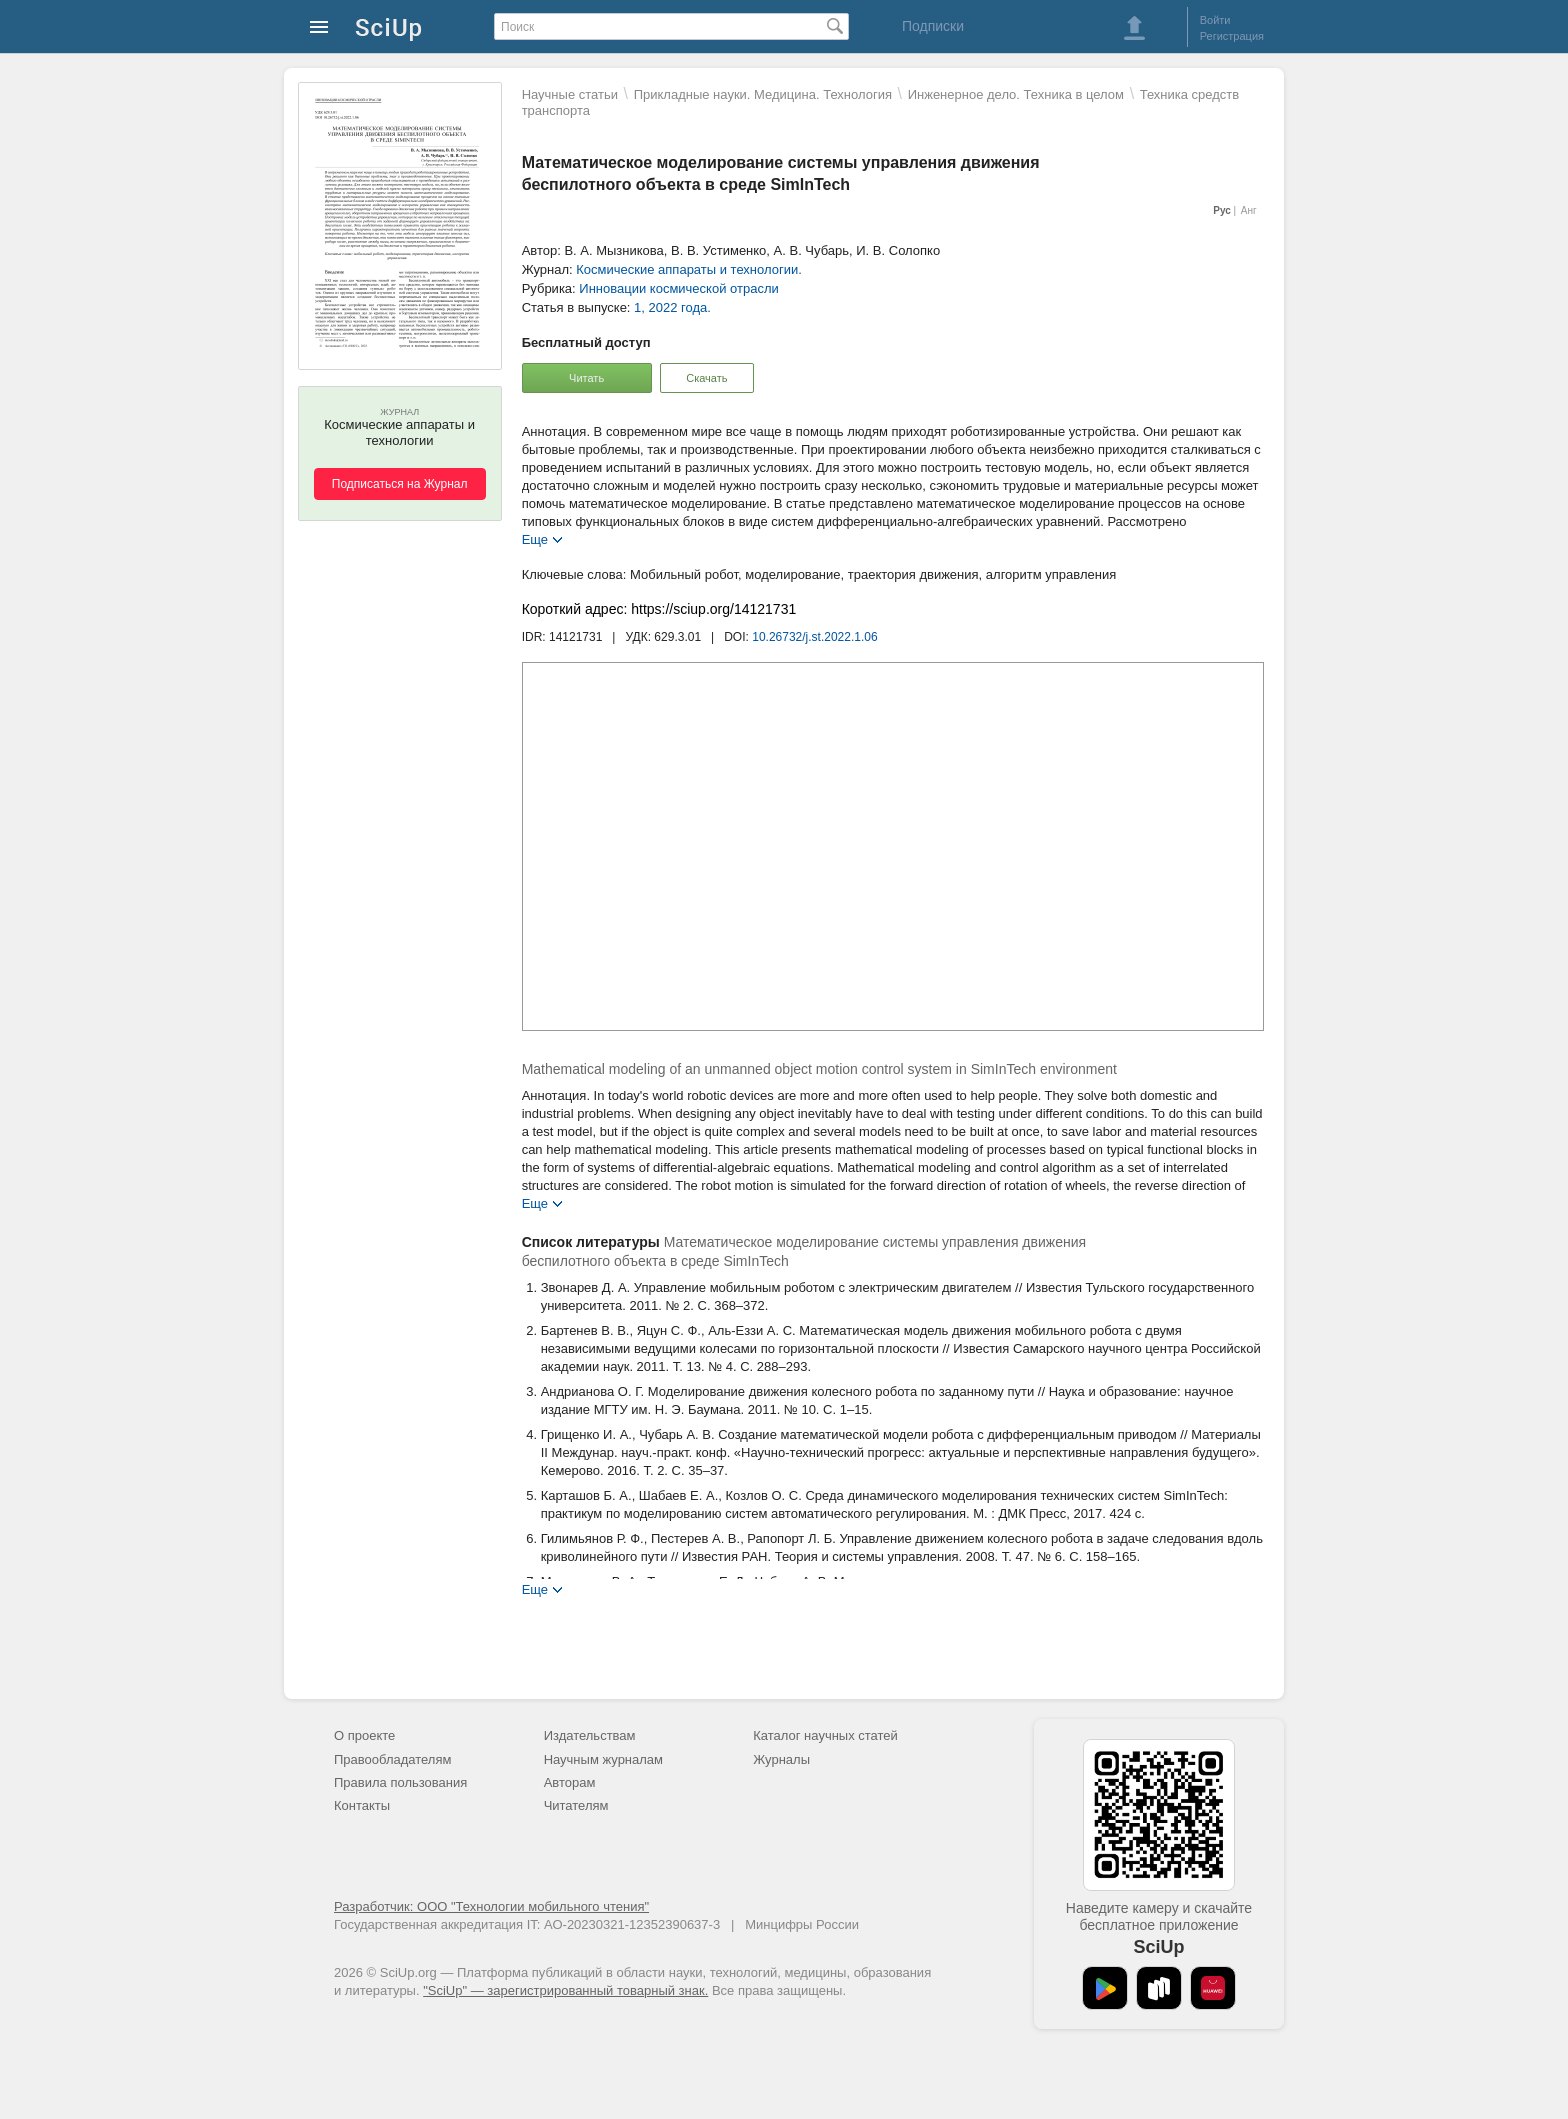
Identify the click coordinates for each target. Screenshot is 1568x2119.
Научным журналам (603, 1759)
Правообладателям (392, 1759)
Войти (1215, 20)
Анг (1249, 210)
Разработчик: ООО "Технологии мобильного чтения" (491, 1906)
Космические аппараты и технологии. (689, 269)
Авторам (570, 1782)
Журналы (781, 1759)
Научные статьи (570, 94)
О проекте (364, 1735)
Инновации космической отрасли (678, 288)
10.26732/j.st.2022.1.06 (814, 637)
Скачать (706, 378)
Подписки (933, 26)
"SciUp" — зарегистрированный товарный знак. (565, 1990)
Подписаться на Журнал (400, 484)
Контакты (362, 1805)
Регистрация (1232, 36)
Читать (586, 378)
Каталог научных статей (825, 1735)
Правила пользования (400, 1782)
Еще (535, 538)
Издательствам (590, 1735)
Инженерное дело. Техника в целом (1016, 94)
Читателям (576, 1805)
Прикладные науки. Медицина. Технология (763, 94)
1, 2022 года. (672, 307)
